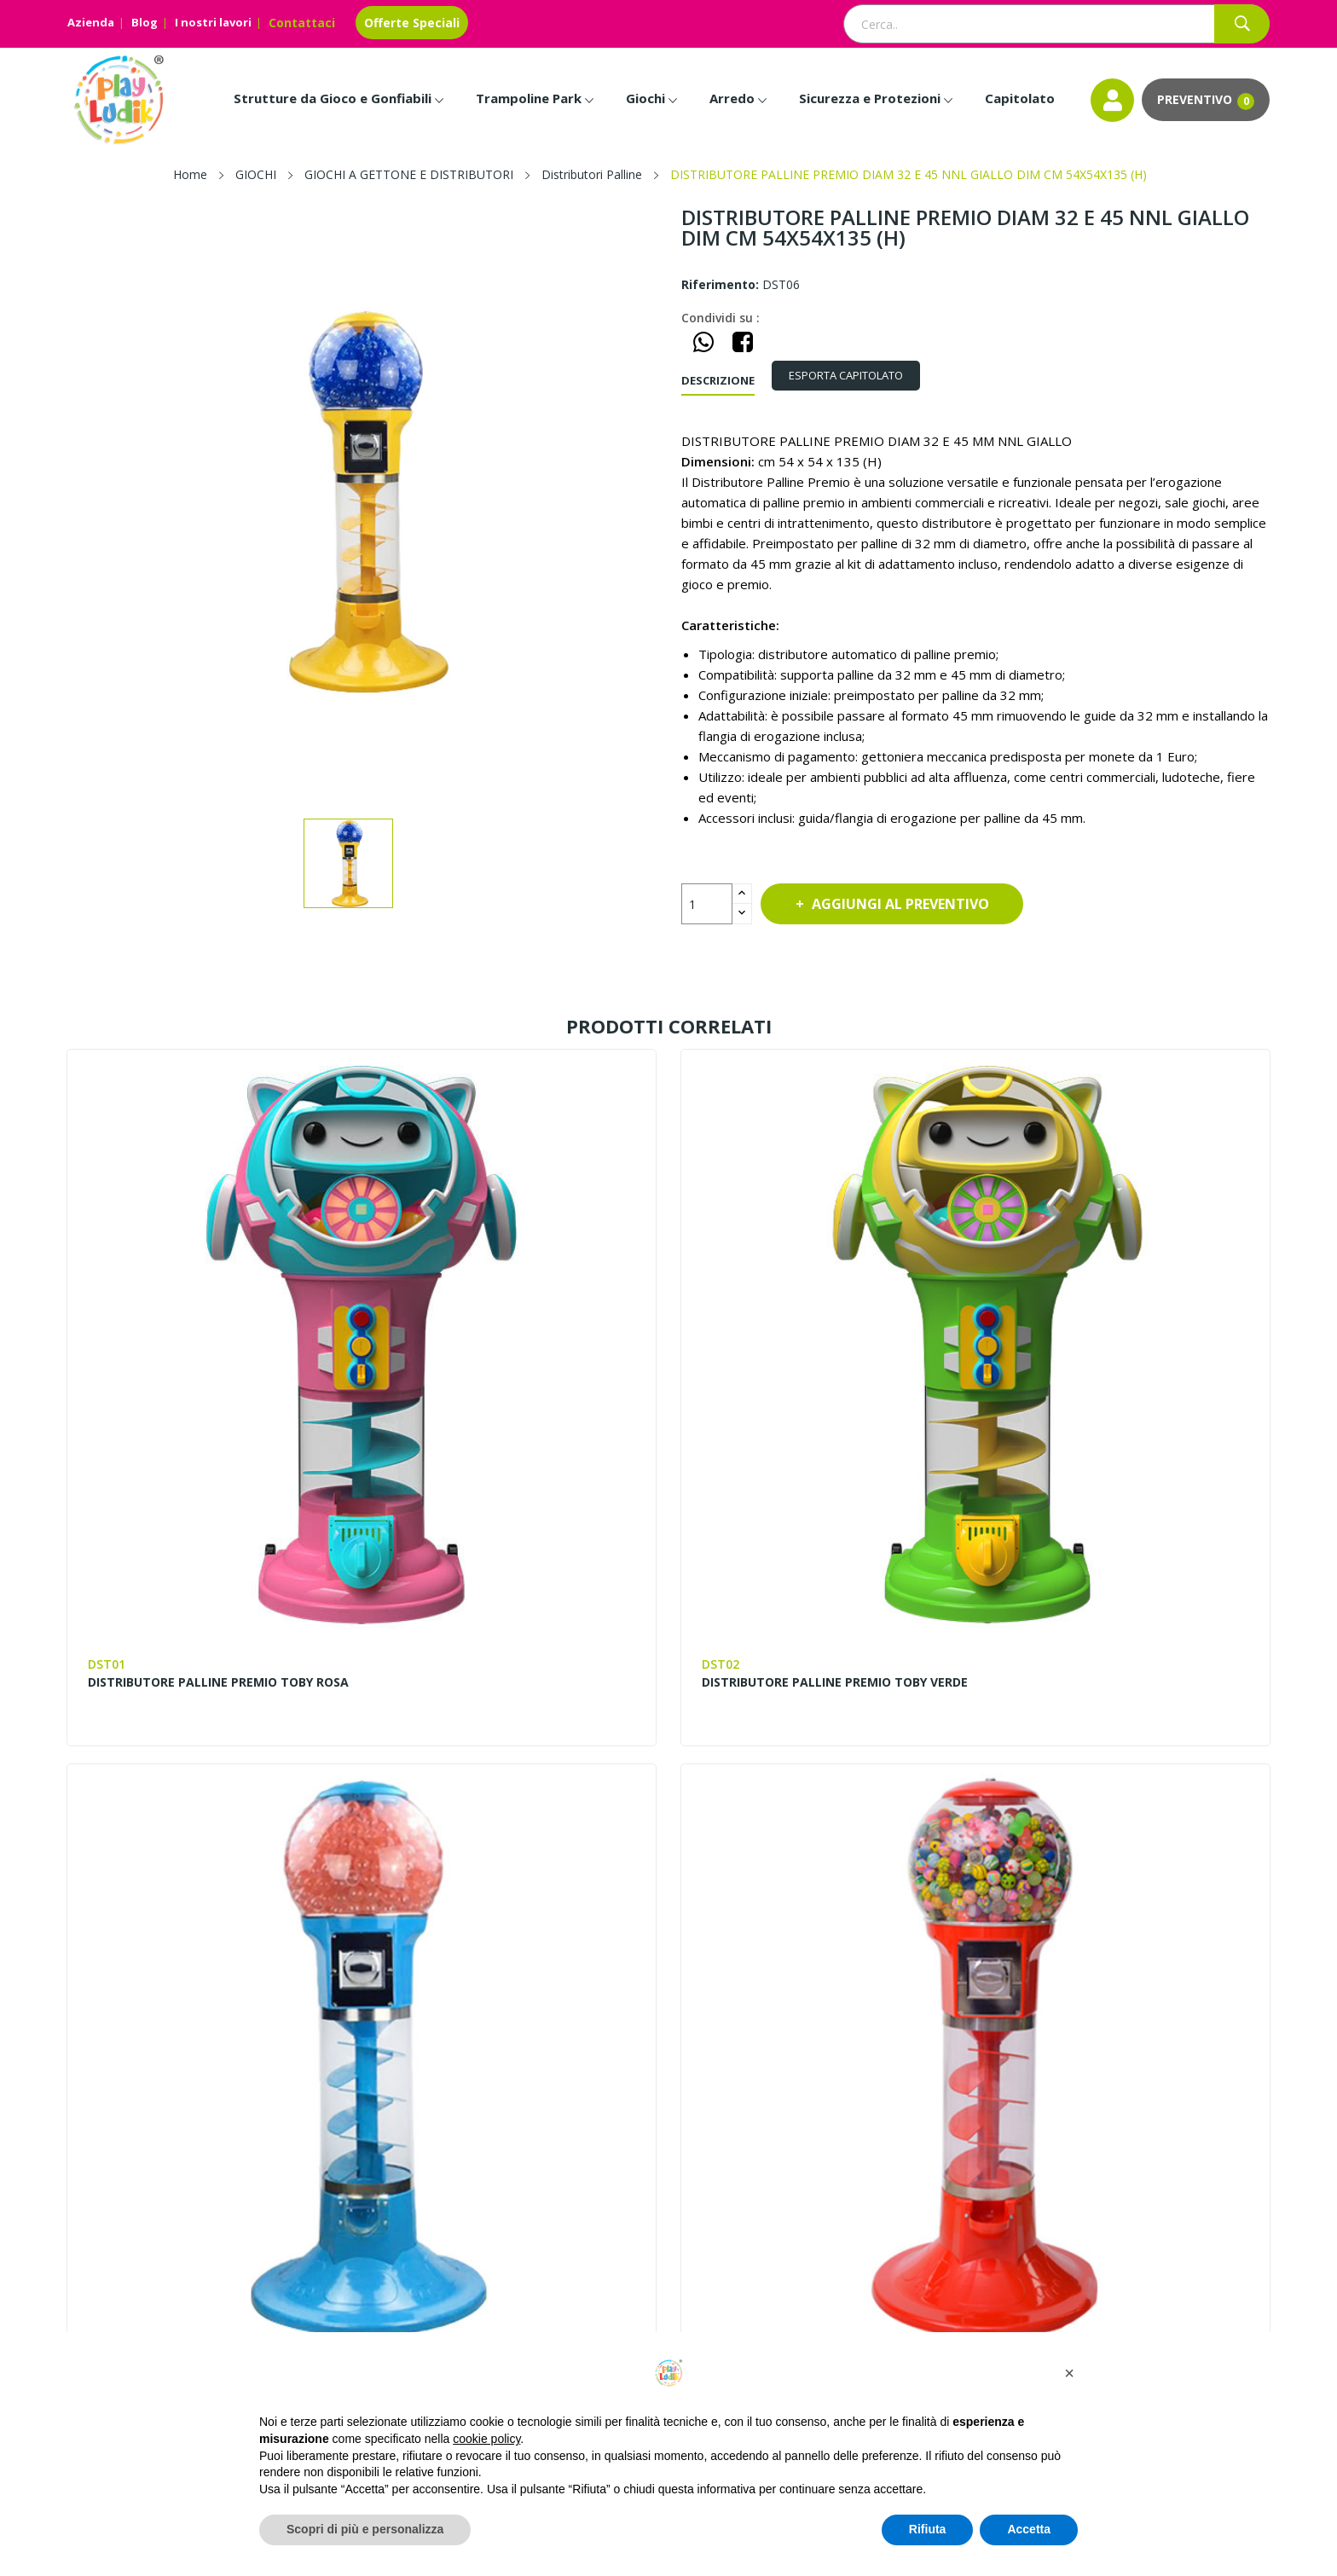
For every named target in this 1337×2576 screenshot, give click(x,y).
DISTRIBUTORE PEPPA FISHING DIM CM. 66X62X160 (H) (1125, 1821)
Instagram (122, 2326)
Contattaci (302, 22)
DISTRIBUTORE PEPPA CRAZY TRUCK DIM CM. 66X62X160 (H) (810, 1821)
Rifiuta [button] (927, 2529)
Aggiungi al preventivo (910, 903)
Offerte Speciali (412, 22)
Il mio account (823, 2104)
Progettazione (1130, 2046)
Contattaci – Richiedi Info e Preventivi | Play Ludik (614, 2075)
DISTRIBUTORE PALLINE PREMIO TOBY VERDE (508, 1383)
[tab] (854, 376)
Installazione (1125, 2133)
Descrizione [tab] (718, 380)
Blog (144, 22)
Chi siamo (504, 2046)
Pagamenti (1120, 2075)
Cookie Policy (821, 2162)
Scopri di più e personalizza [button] (364, 2529)
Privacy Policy (821, 2133)
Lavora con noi (520, 2133)
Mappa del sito (826, 2046)
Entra (798, 2075)
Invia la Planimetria (1145, 2104)
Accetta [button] (1028, 2529)
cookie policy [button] (486, 2439)
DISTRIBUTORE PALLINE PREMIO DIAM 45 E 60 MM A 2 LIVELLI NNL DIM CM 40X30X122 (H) (508, 1829)
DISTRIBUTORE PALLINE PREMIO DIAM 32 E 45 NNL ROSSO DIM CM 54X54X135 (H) (1124, 1391)
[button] (1069, 2373)
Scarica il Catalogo (1142, 2162)
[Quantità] (706, 903)
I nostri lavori (213, 22)
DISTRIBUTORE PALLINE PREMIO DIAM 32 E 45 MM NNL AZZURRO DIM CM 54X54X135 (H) (815, 1391)
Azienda (90, 22)
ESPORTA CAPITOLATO (854, 375)
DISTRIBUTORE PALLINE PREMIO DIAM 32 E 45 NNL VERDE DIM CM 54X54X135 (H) (202, 1829)
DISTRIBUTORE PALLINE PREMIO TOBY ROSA (201, 1383)
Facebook (82, 2326)
